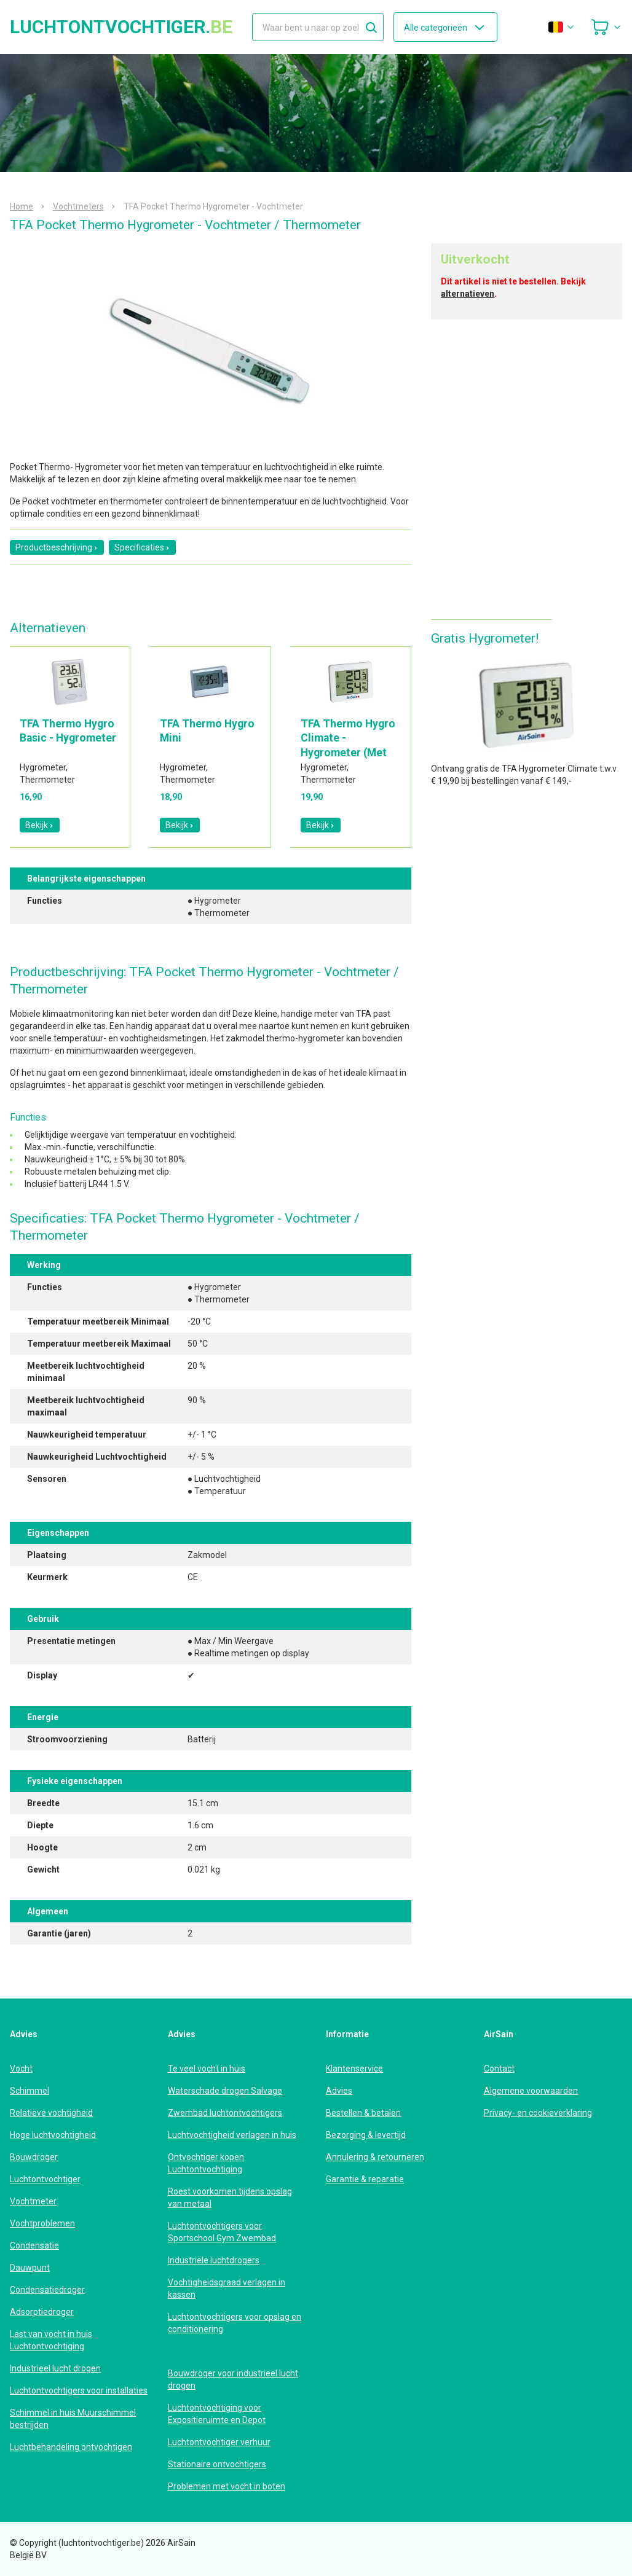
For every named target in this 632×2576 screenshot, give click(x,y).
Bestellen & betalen (363, 2113)
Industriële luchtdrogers (213, 2260)
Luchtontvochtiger (45, 2179)
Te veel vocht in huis (206, 2068)
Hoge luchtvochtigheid (53, 2135)
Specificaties (142, 547)
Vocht (21, 2068)
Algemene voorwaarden (531, 2091)
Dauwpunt (30, 2268)
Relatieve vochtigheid (51, 2113)
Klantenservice (354, 2068)
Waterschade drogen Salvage (225, 2091)
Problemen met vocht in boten (226, 2486)
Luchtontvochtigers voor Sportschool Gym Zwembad (222, 2232)
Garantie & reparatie (365, 2179)
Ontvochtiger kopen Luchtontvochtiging (206, 2163)
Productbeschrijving (56, 547)
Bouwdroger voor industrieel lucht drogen (233, 2379)
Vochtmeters (78, 206)
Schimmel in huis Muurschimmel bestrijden (73, 2419)
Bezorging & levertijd (366, 2135)
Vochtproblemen (42, 2223)
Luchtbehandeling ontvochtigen (71, 2447)
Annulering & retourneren (375, 2157)
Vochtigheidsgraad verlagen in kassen (226, 2288)
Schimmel (29, 2091)
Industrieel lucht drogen (55, 2368)
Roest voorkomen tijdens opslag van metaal (230, 2197)
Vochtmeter (33, 2201)
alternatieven (467, 294)
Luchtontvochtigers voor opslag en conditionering (234, 2323)
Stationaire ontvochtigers (217, 2464)
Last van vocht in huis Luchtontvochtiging (51, 2340)
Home (21, 206)
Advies (339, 2091)
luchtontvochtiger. (121, 27)
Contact (499, 2068)
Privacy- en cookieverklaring (538, 2113)
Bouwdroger (34, 2157)
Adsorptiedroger (42, 2312)
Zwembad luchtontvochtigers (225, 2113)
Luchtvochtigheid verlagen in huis (232, 2135)
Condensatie (34, 2245)
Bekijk (39, 825)
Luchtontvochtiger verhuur (219, 2442)
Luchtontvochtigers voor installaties (79, 2390)
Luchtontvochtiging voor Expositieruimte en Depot (217, 2414)
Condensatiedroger (47, 2290)
